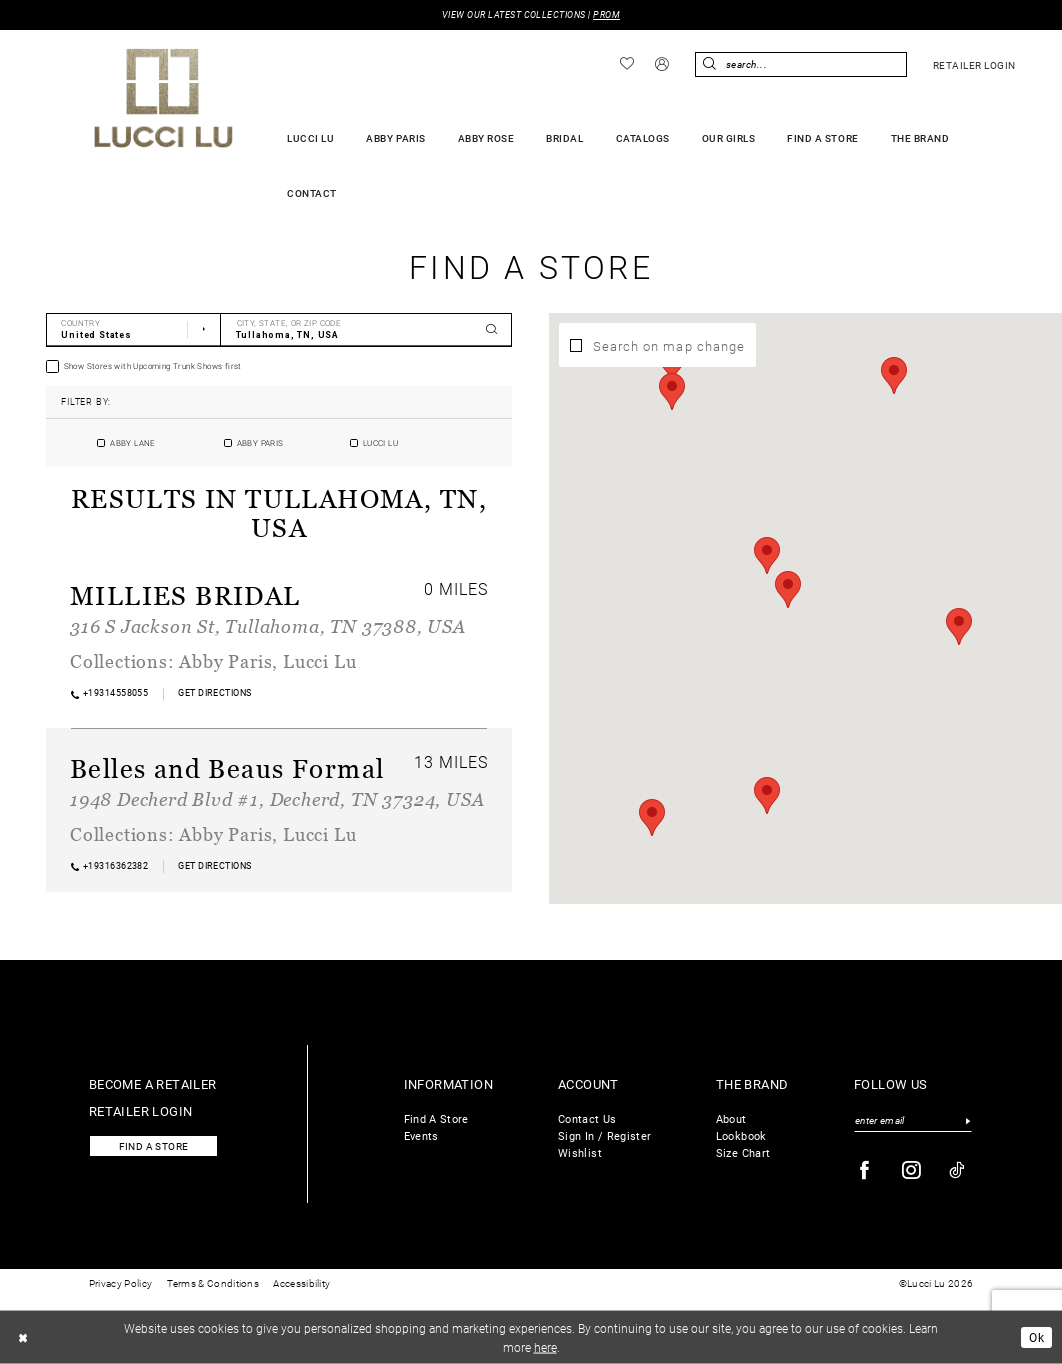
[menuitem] (627, 64)
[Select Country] (133, 330)
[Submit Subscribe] (967, 1121)
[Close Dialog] (23, 1337)
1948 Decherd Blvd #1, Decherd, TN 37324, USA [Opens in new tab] (277, 799)
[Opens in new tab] (215, 693)
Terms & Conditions (213, 1283)
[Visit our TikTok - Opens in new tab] (957, 1170)
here (545, 1346)
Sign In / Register (604, 1135)
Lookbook (741, 1135)
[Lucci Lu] (163, 98)
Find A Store (436, 1118)
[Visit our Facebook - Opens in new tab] (865, 1170)
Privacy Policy (120, 1283)
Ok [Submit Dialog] (1036, 1337)
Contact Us (587, 1118)
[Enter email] (913, 1121)
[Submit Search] (710, 64)
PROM (606, 14)
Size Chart (743, 1152)
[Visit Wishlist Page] (627, 64)
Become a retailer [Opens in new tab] (153, 1083)
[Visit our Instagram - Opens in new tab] (912, 1170)
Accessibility (301, 1283)
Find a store (154, 1146)
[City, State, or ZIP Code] (366, 330)
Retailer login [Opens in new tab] (141, 1110)
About (731, 1118)
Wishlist (580, 1152)
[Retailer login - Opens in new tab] (974, 65)
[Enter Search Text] (801, 64)
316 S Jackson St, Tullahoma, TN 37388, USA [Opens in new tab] (268, 626)
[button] (662, 65)
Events (421, 1135)
